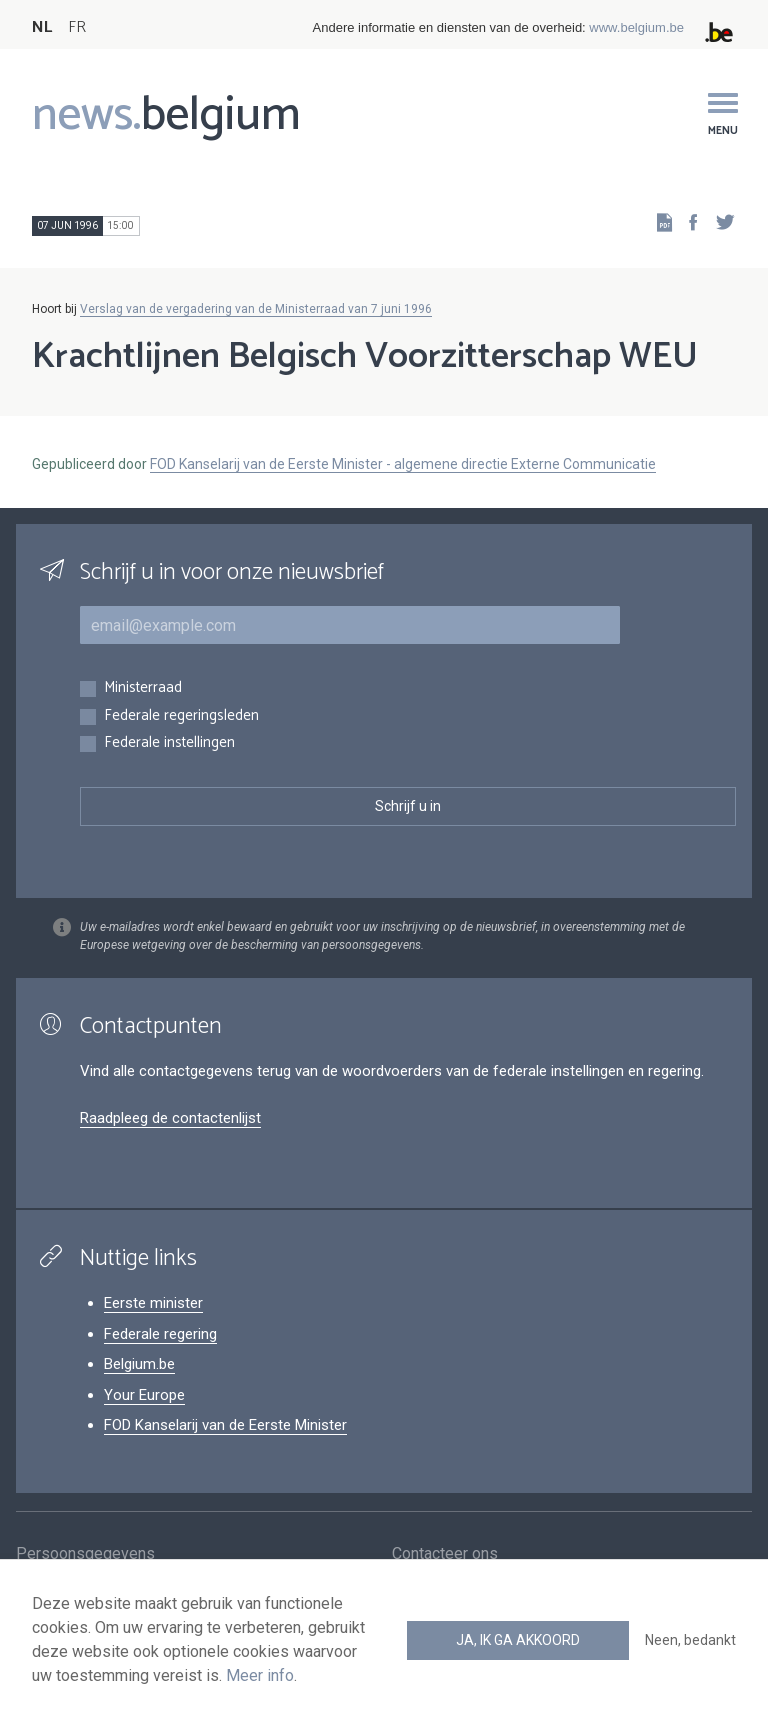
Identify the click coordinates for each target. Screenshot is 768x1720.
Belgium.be (139, 1364)
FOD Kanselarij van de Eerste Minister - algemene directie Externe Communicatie (403, 464)
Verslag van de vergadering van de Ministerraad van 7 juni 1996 (256, 309)
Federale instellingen (169, 743)
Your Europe (144, 1395)
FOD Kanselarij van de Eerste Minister (225, 1425)
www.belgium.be (636, 27)
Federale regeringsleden (181, 716)
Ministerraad (143, 688)
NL (42, 27)
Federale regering (160, 1334)
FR (77, 27)
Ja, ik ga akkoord (518, 1640)
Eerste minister (153, 1303)
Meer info (260, 1675)
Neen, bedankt (690, 1640)
